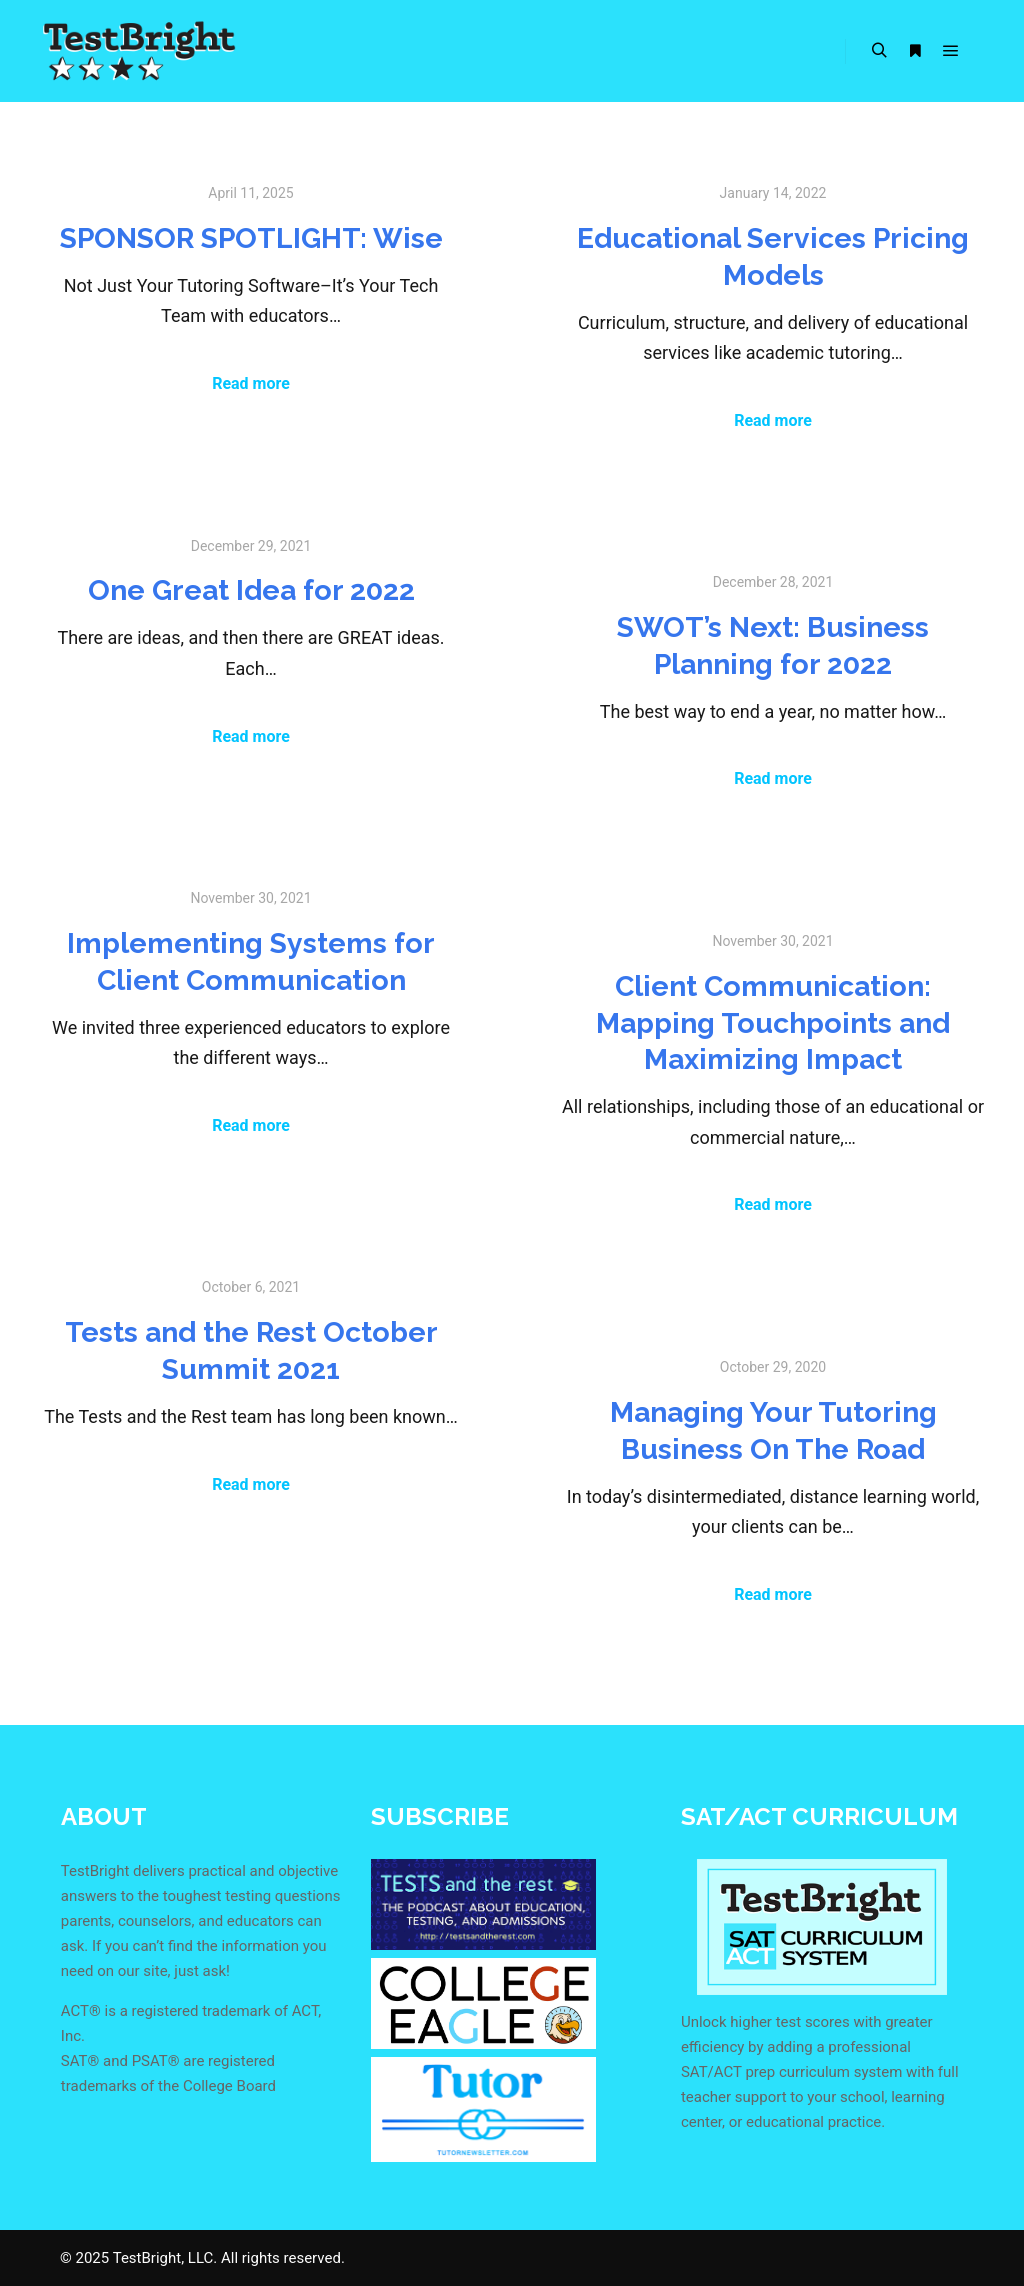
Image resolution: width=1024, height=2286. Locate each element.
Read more (251, 383)
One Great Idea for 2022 (251, 590)
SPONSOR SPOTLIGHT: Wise (251, 238)
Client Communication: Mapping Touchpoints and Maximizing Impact (773, 1022)
